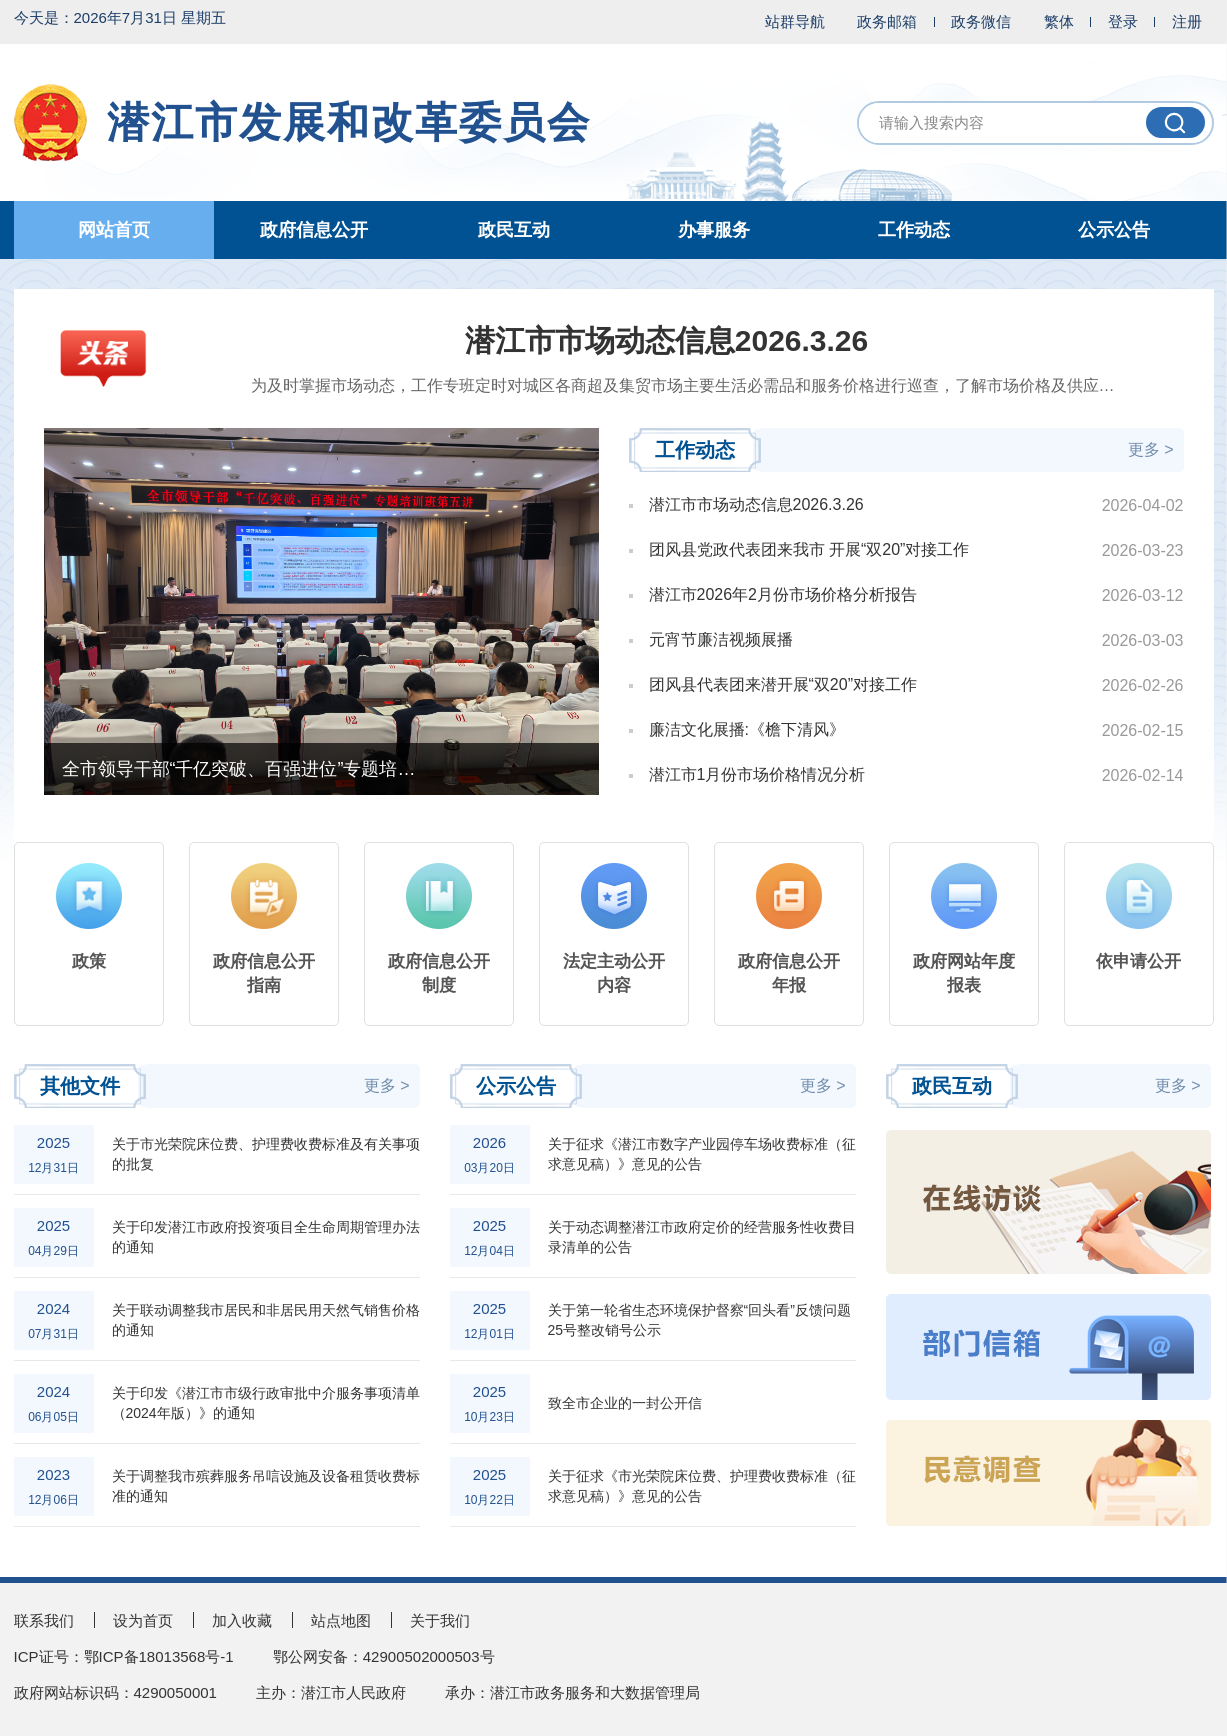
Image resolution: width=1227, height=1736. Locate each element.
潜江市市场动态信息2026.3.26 (666, 340)
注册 (1187, 21)
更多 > (1151, 449)
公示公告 (1114, 230)
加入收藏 (242, 1620)
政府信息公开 (314, 230)
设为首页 (143, 1620)
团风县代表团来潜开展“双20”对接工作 (783, 685)
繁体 (1059, 21)
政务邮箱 (887, 21)
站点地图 (341, 1620)
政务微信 (981, 21)
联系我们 (44, 1620)
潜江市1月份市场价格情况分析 (757, 775)
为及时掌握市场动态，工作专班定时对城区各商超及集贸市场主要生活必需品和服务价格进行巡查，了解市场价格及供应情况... (667, 385)
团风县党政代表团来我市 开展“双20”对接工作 (809, 550)
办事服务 (714, 230)
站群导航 (795, 21)
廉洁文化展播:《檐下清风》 (747, 730)
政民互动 (514, 230)
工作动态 (914, 230)
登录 (1123, 21)
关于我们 (440, 1620)
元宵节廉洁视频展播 (721, 640)
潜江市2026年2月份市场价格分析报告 (783, 595)
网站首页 (114, 230)
